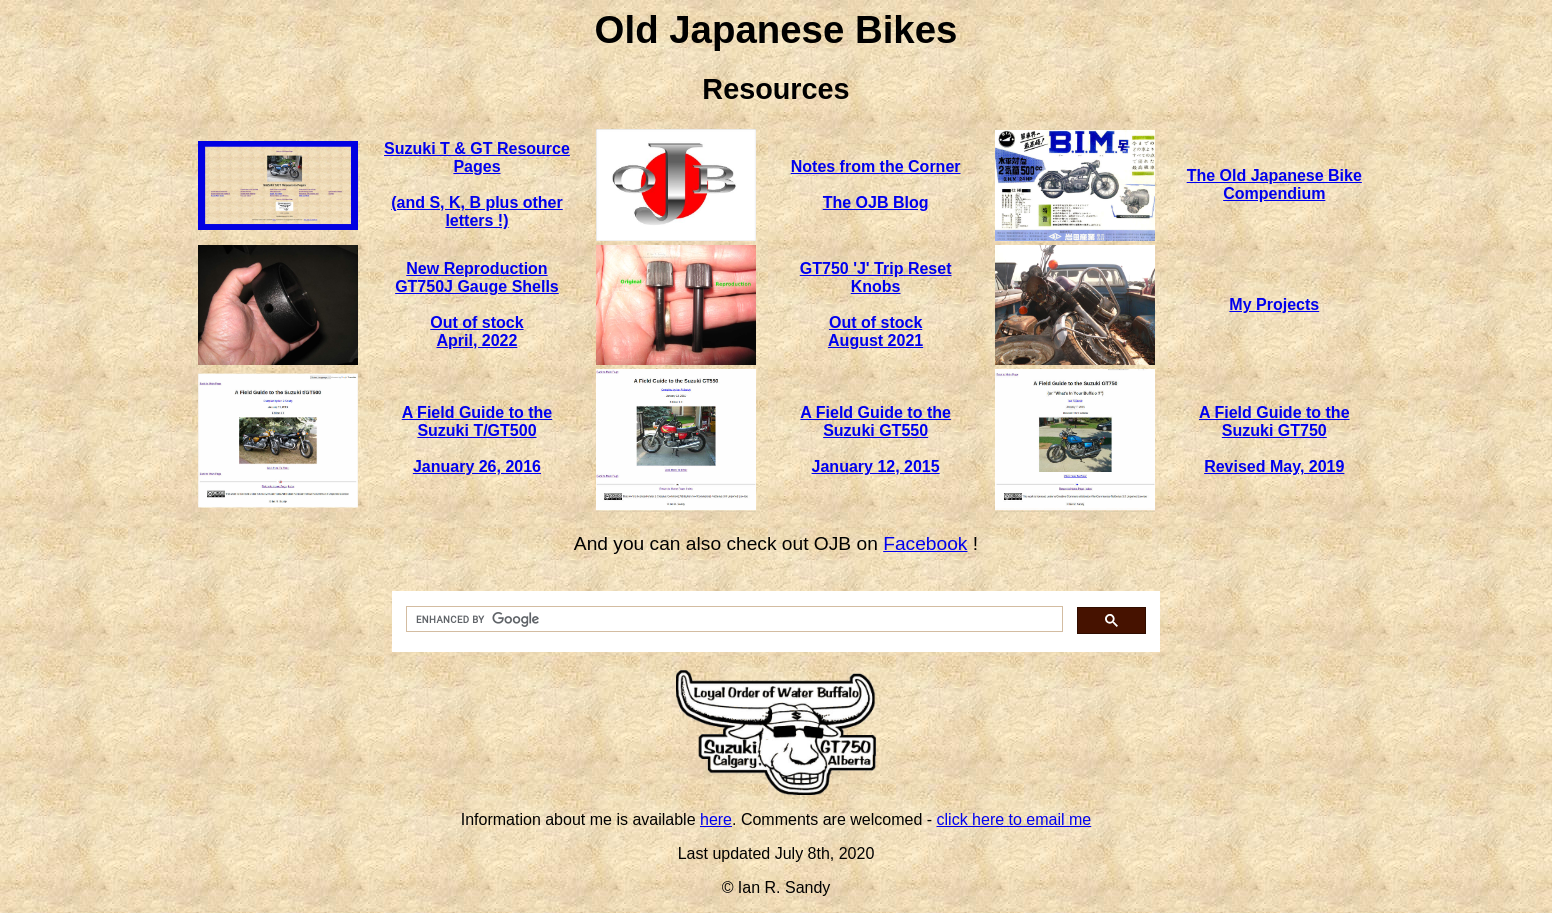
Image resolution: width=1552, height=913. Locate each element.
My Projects (1274, 304)
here (716, 819)
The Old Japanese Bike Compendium (1274, 184)
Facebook (925, 543)
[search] (732, 619)
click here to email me (1014, 819)
